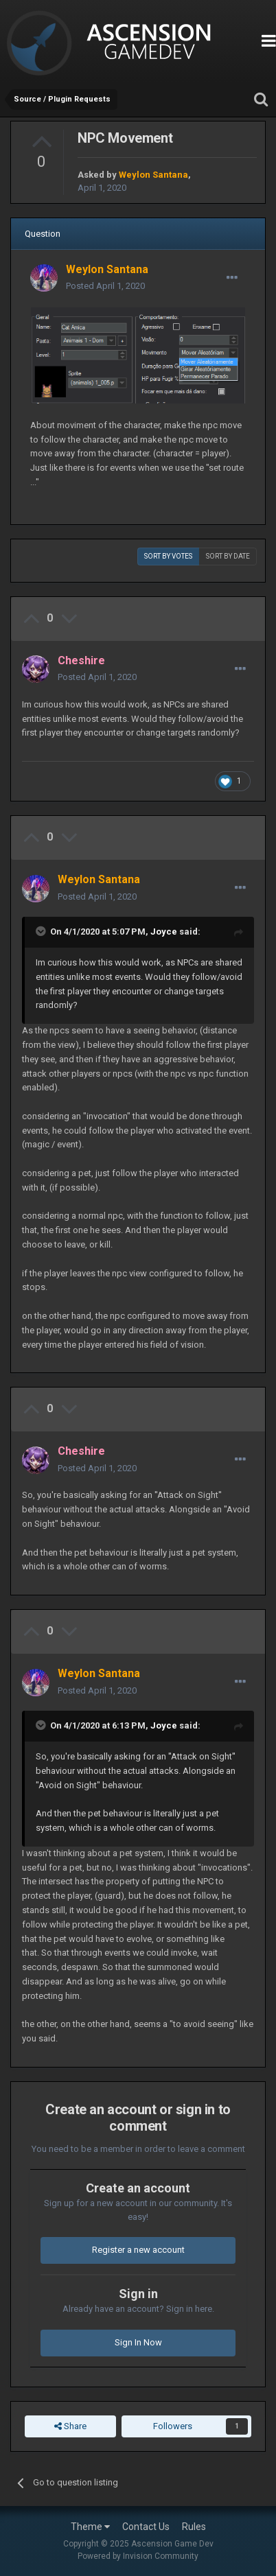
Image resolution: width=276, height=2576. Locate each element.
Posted (105, 286)
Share (70, 2426)
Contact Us (146, 2526)
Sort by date (228, 556)
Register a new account (138, 2250)
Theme (90, 2526)
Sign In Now (138, 2342)
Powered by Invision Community (138, 2556)
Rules (194, 2526)
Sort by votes (168, 556)
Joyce (163, 931)
